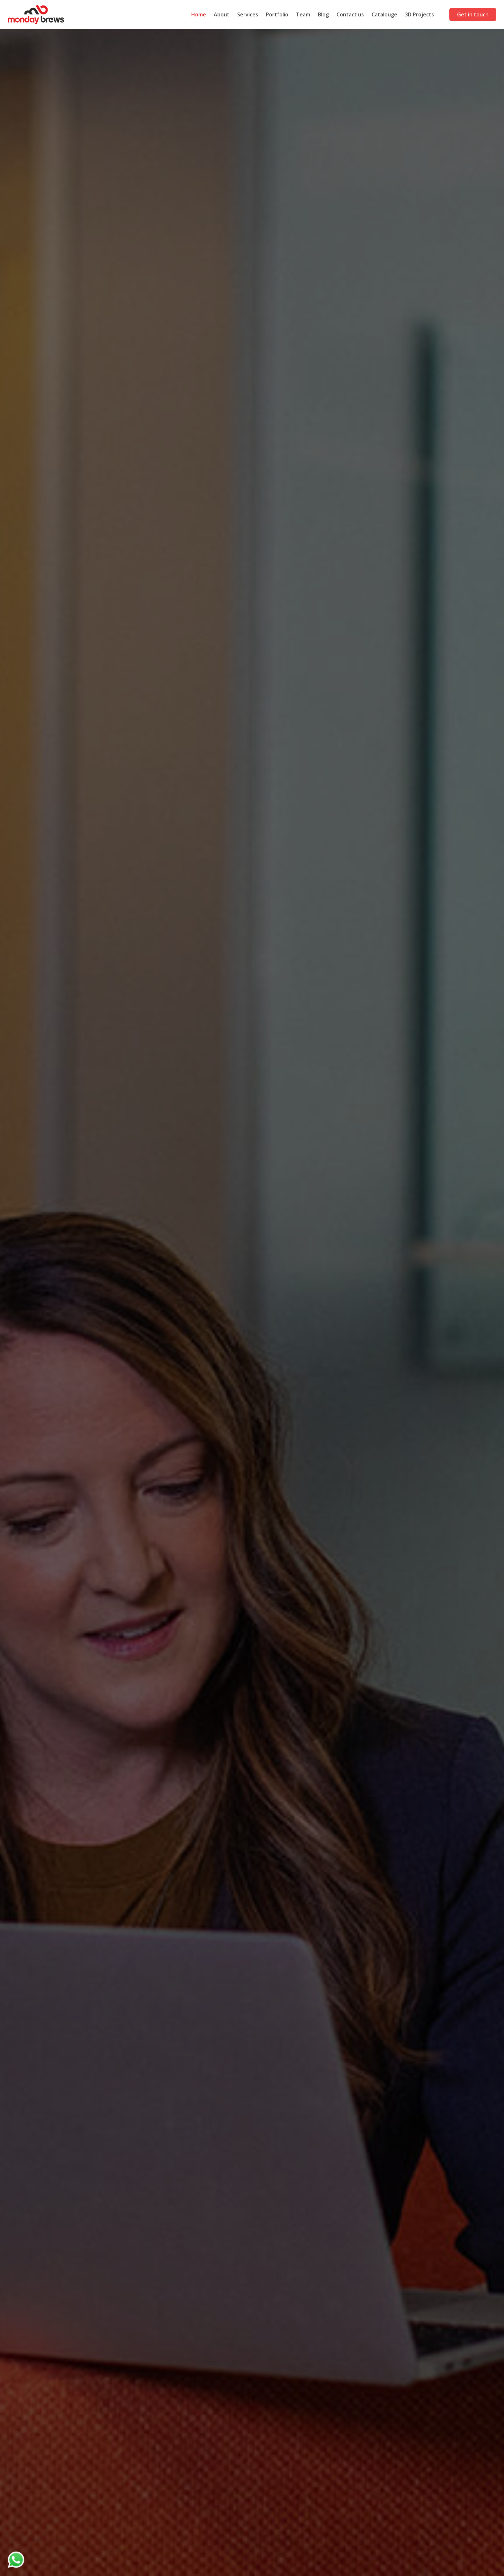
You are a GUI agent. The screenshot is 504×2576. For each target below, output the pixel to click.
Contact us (350, 14)
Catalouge (384, 14)
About (222, 14)
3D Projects (419, 14)
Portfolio (277, 14)
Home (198, 14)
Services (247, 14)
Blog (323, 14)
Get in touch (473, 14)
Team (303, 14)
